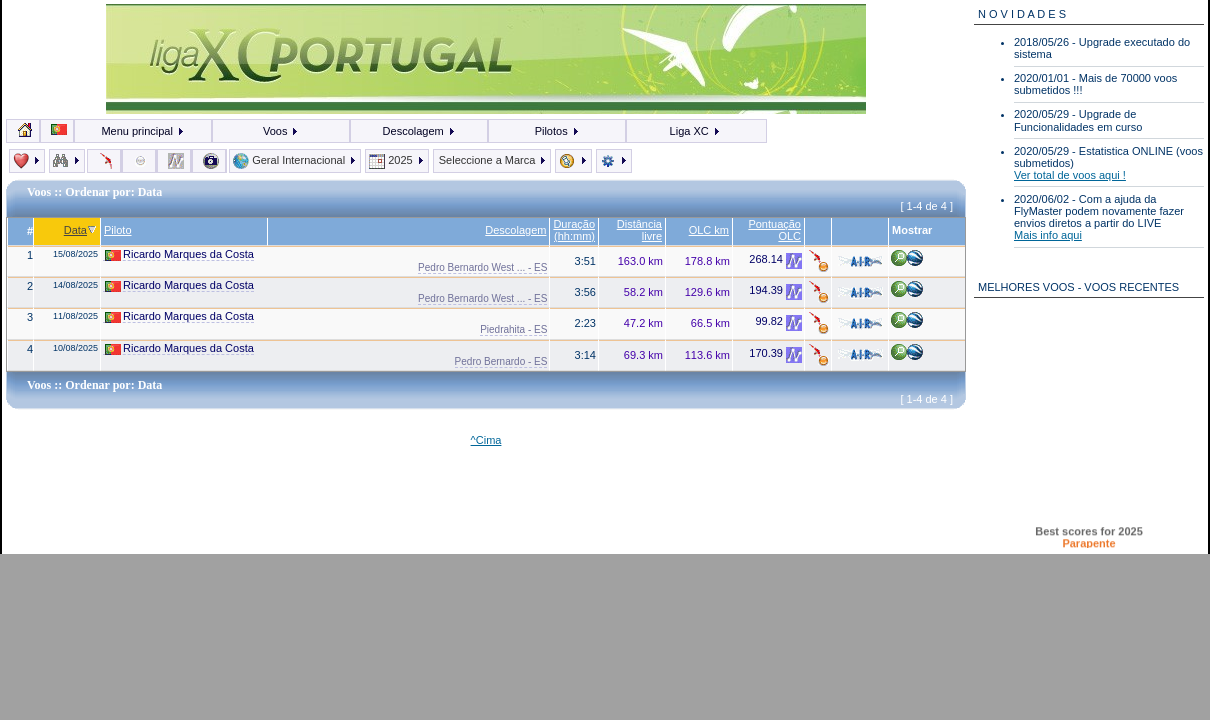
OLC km (709, 230)
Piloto (118, 230)
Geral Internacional (295, 160)
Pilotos (557, 131)
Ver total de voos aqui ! (1070, 175)
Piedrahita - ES (513, 329)
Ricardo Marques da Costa (179, 254)
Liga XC (695, 131)
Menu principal (143, 131)
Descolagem (419, 131)
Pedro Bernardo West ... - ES (482, 267)
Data (80, 230)
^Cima (486, 440)
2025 (397, 160)
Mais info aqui (1048, 235)
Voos (281, 131)
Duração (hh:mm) (574, 230)
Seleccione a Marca (492, 160)
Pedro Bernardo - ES (501, 361)
